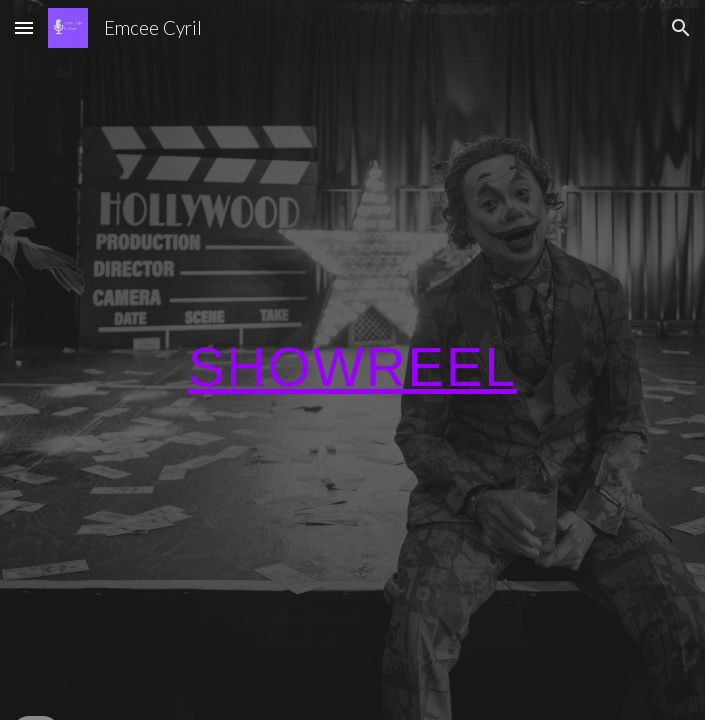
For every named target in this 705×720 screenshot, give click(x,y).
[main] (352, 360)
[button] (24, 27)
